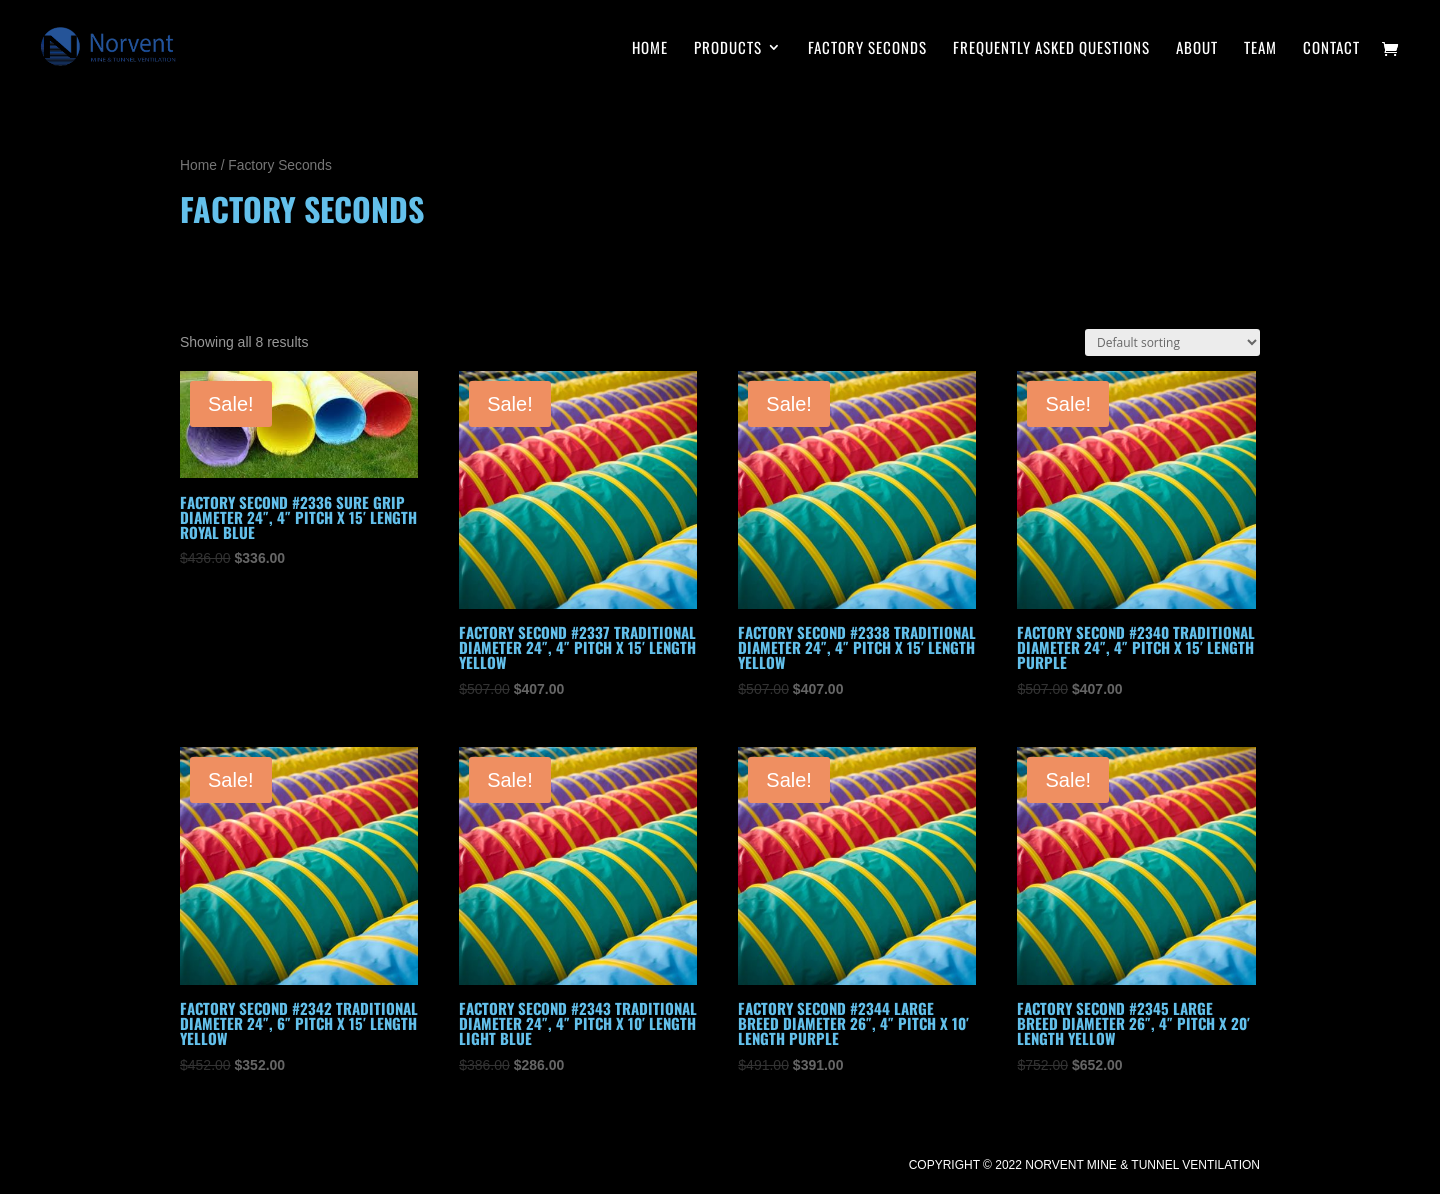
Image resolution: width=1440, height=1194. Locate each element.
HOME (650, 49)
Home (198, 165)
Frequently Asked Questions (1051, 49)
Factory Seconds (867, 49)
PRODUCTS (728, 49)
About (1197, 49)
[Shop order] (1172, 342)
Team (1260, 49)
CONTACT (1331, 49)
